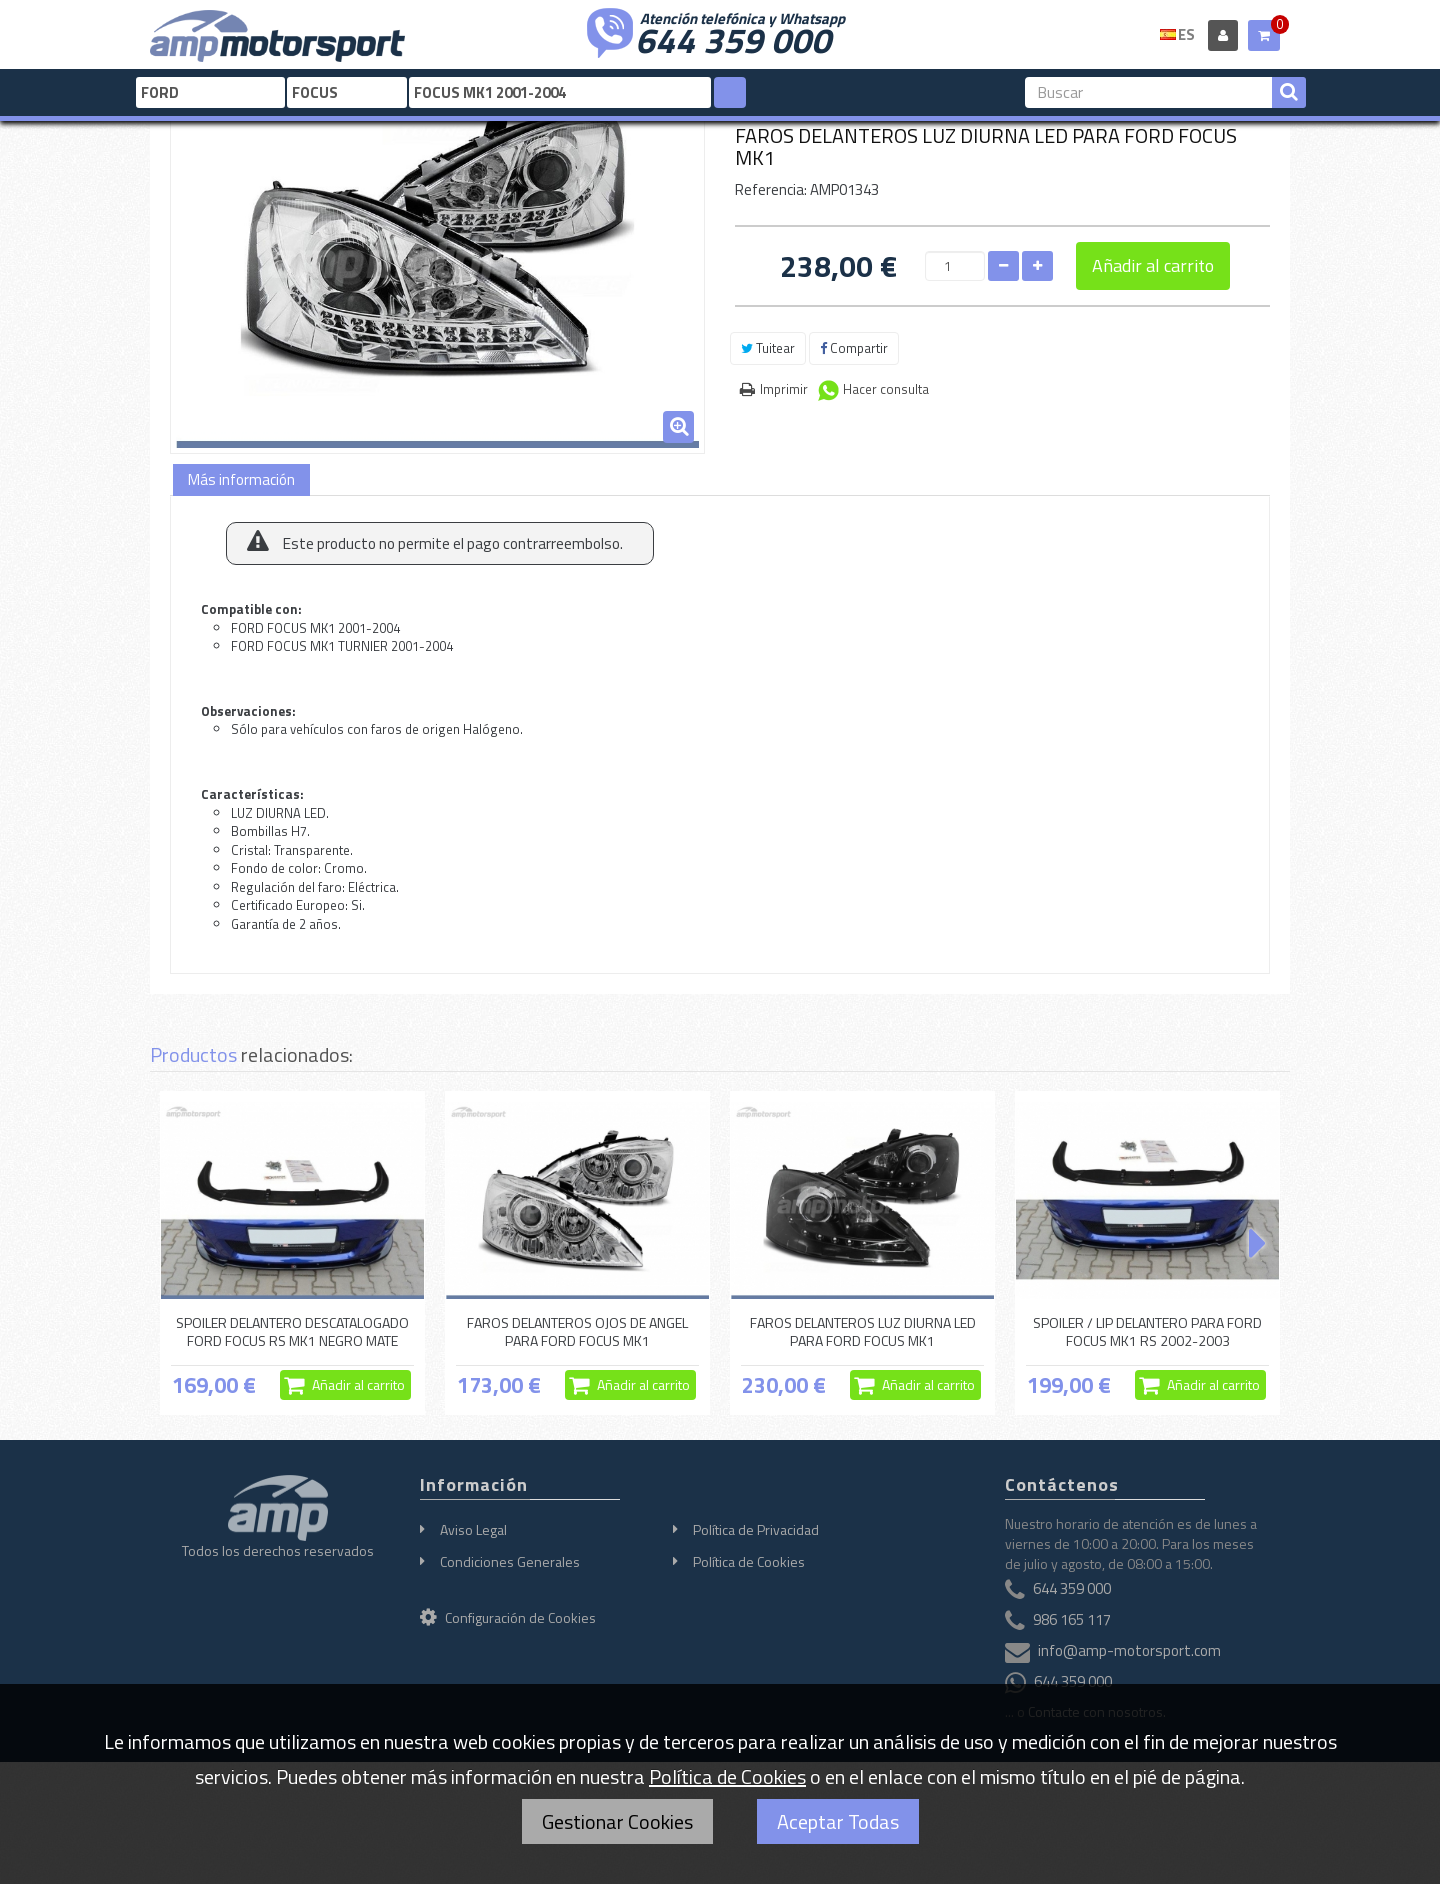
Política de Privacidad (756, 1529)
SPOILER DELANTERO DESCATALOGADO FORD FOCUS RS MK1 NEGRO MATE (292, 1331)
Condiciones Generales (510, 1561)
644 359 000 (733, 38)
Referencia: (771, 189)
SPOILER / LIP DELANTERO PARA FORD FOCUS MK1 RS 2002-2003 (1147, 1331)
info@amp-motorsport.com (1129, 1651)
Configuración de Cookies (508, 1617)
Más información (241, 479)
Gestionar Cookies (617, 1821)
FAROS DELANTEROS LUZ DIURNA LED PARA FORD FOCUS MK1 (863, 1331)
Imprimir (784, 389)
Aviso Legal (473, 1529)
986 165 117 (1072, 1620)
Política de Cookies (749, 1561)
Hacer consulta (886, 389)
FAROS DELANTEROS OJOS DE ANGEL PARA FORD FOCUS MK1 (577, 1331)
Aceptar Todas (838, 1821)
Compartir (854, 348)
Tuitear (768, 348)
